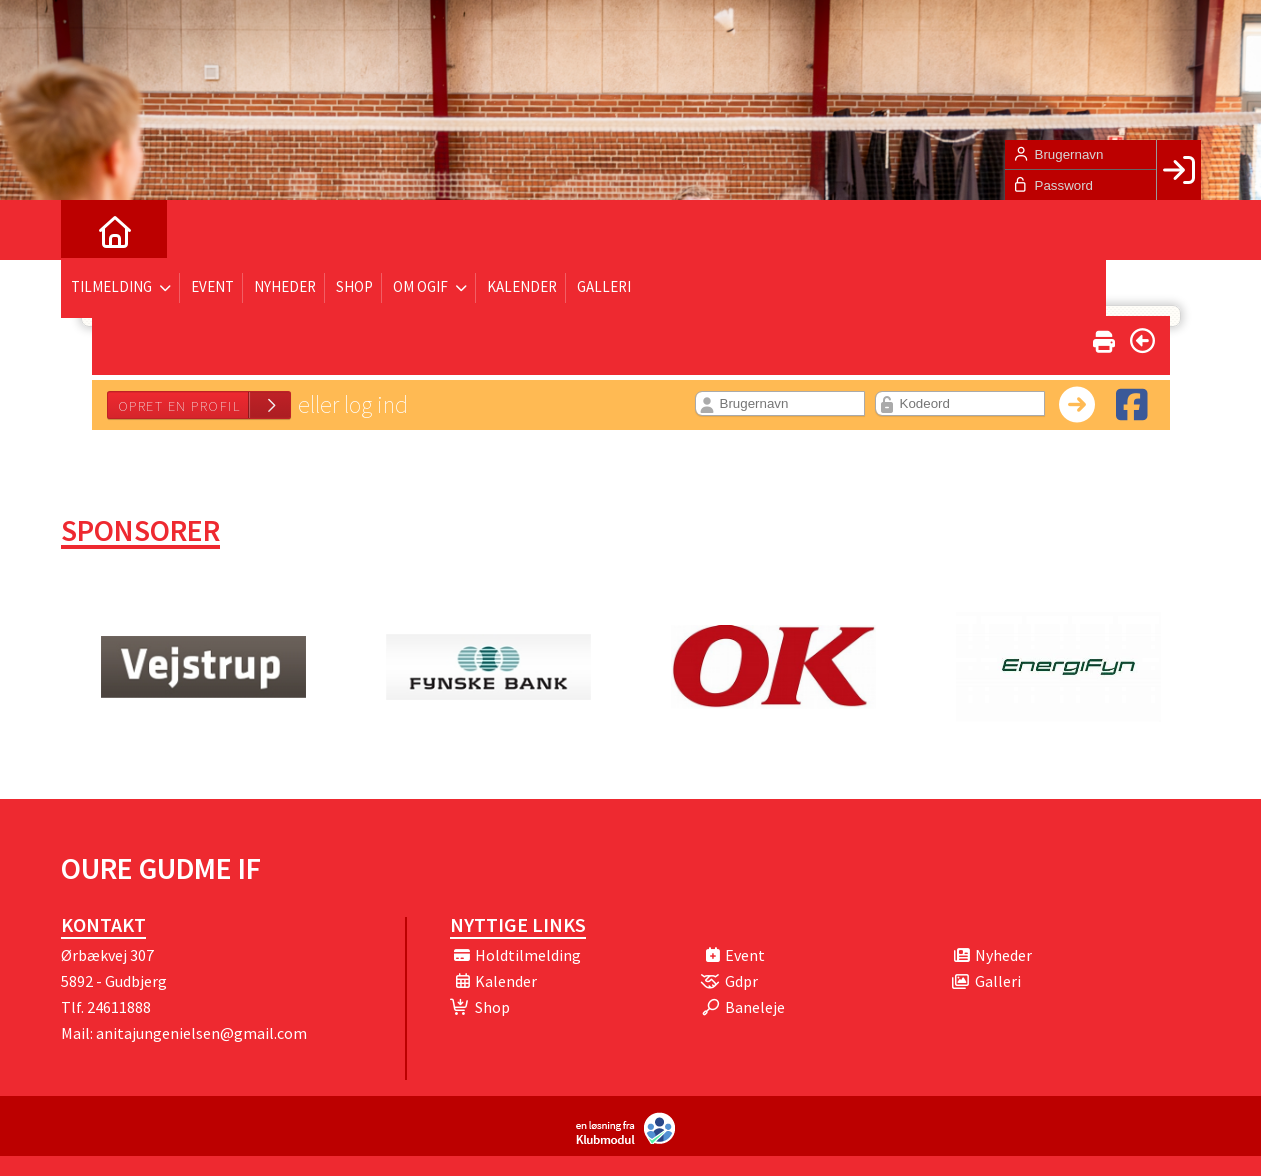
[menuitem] (91, 230)
